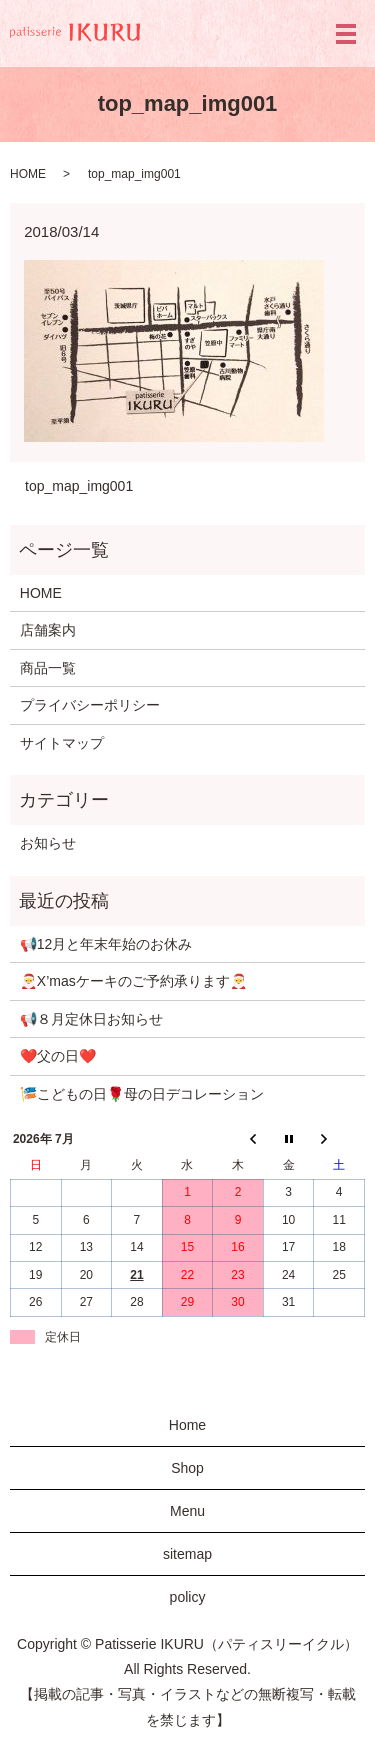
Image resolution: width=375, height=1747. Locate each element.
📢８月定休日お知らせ (91, 1019)
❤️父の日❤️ (58, 1056)
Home (187, 1425)
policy (188, 1597)
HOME (28, 174)
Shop (187, 1468)
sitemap (187, 1554)
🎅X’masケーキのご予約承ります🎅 (133, 981)
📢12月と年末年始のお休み (106, 944)
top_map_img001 (79, 486)
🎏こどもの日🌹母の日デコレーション (142, 1094)
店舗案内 (48, 630)
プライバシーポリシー (90, 705)
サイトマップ (62, 743)
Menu (187, 1511)
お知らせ (48, 843)
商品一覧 (48, 668)
